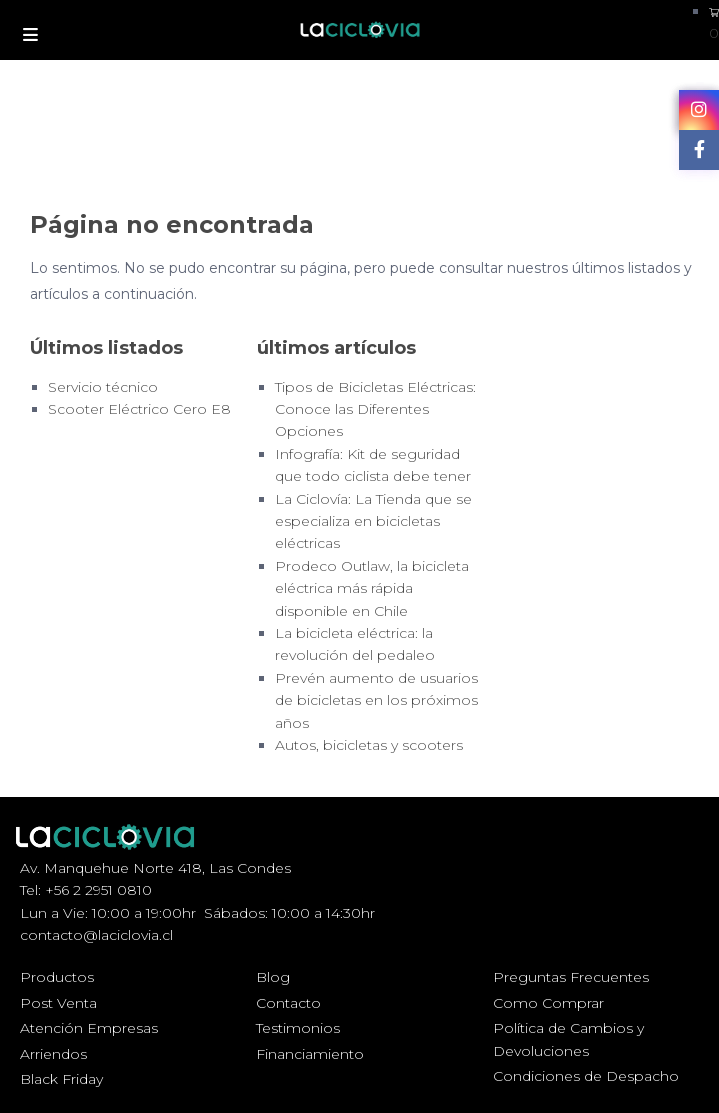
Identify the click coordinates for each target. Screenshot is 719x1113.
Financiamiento (310, 1054)
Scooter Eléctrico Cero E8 (139, 409)
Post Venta (58, 1003)
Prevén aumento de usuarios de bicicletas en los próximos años (376, 700)
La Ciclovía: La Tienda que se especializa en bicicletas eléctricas (373, 521)
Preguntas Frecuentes (571, 977)
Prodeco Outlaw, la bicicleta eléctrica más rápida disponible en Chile (372, 588)
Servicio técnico (103, 387)
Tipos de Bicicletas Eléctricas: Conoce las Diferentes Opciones (375, 409)
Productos (57, 977)
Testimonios (298, 1028)
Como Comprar (548, 1003)
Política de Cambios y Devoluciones (568, 1039)
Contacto (288, 1003)
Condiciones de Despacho (586, 1076)
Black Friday (61, 1079)
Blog (273, 977)
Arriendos (53, 1054)
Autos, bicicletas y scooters (369, 745)
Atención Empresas (89, 1028)
